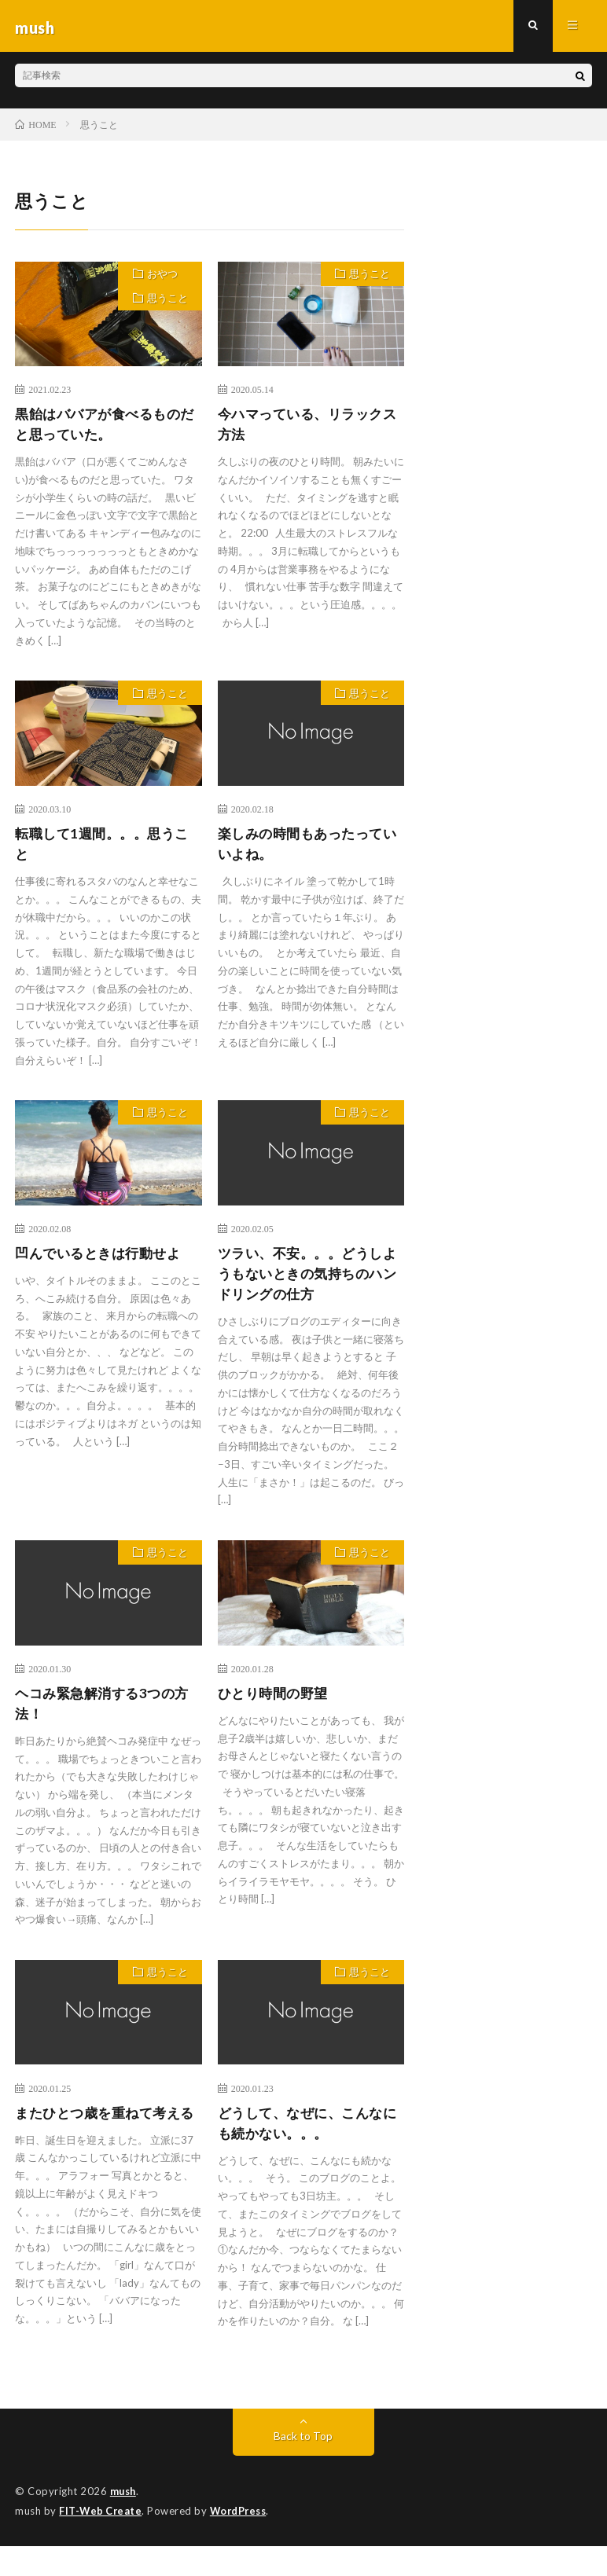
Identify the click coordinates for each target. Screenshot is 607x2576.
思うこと (165, 305)
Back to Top (303, 2465)
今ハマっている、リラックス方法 (305, 428)
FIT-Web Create (101, 2540)
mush (124, 2521)
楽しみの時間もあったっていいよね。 (305, 849)
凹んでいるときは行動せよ (102, 1259)
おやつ (160, 278)
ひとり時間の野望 (276, 1702)
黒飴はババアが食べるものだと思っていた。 (102, 428)
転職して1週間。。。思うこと (106, 849)
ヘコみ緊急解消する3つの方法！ (106, 1712)
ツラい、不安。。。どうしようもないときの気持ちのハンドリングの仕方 (305, 1281)
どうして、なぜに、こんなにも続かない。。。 (305, 2134)
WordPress (242, 2540)
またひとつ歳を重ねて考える (102, 2134)
